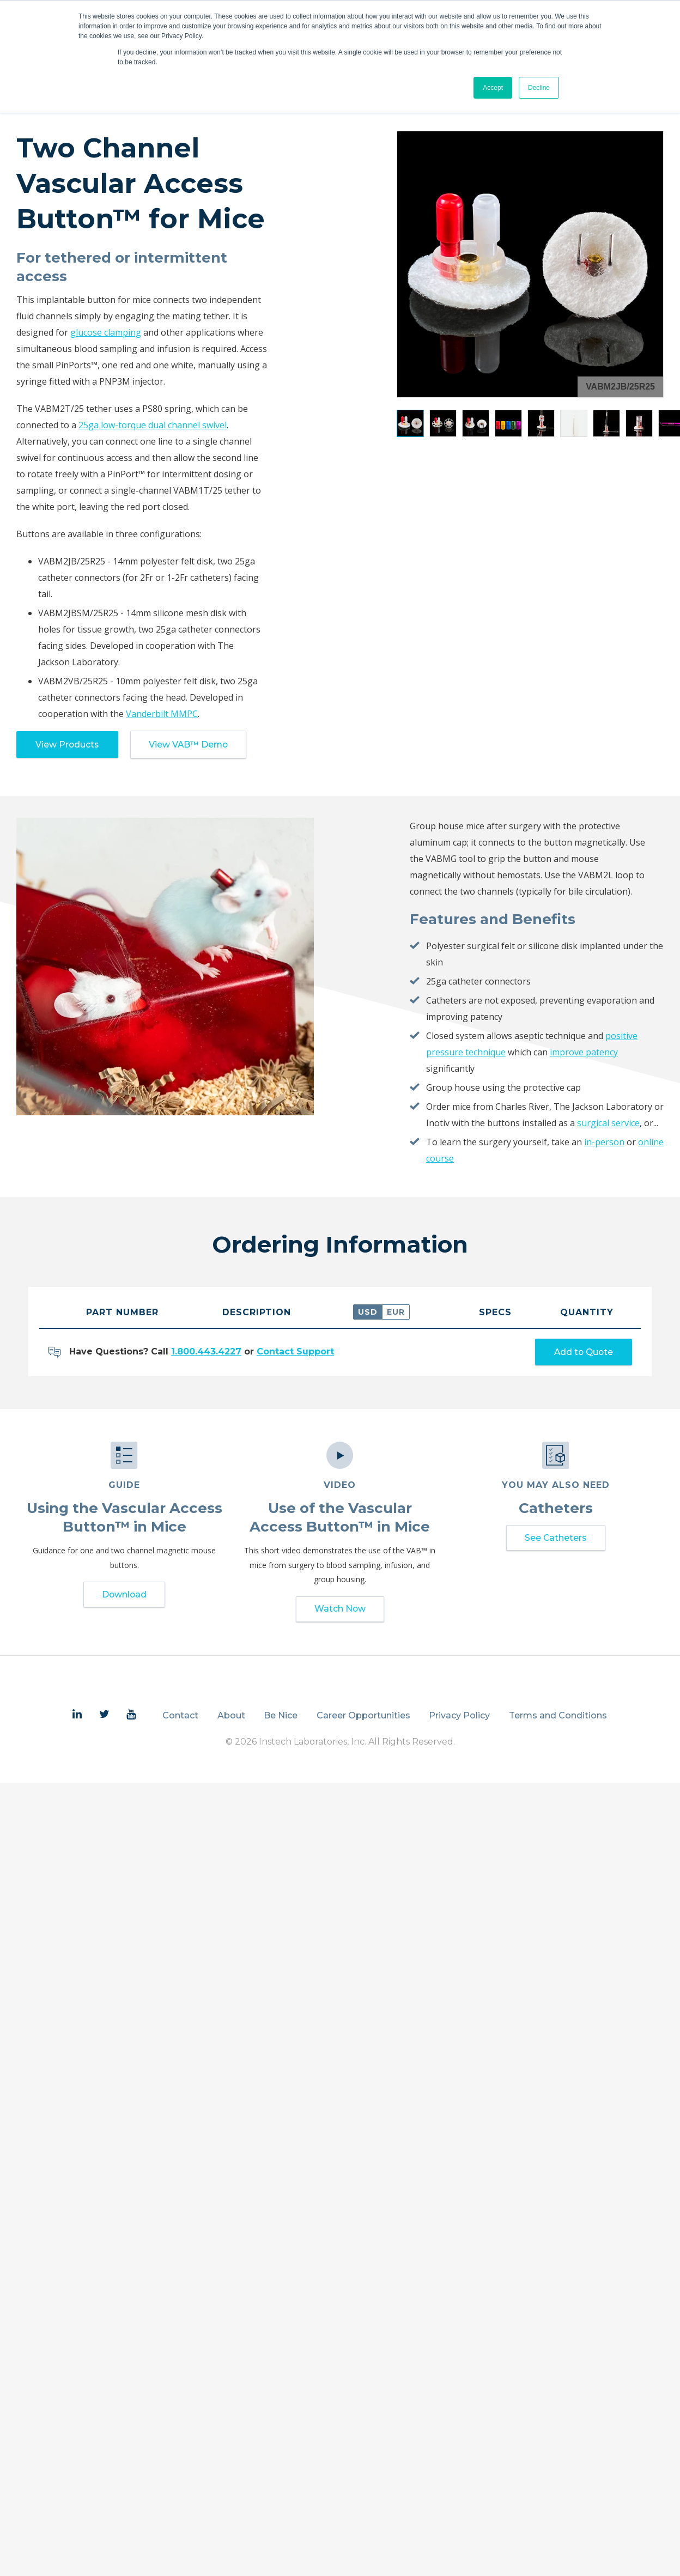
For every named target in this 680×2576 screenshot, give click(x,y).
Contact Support (295, 1353)
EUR (396, 1312)
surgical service (608, 1123)
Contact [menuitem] (180, 1718)
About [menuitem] (231, 1718)
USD (368, 1312)
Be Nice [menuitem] (281, 1718)
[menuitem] (77, 1717)
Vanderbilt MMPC (162, 714)
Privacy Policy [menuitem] (459, 1718)
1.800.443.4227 (206, 1353)
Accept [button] (493, 88)
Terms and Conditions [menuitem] (558, 1718)
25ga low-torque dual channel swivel (152, 425)
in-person (604, 1143)
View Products (69, 744)
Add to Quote (581, 1353)
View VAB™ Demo (192, 744)
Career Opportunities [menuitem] (363, 1718)
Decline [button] (539, 88)
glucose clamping (105, 332)
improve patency (584, 1053)
